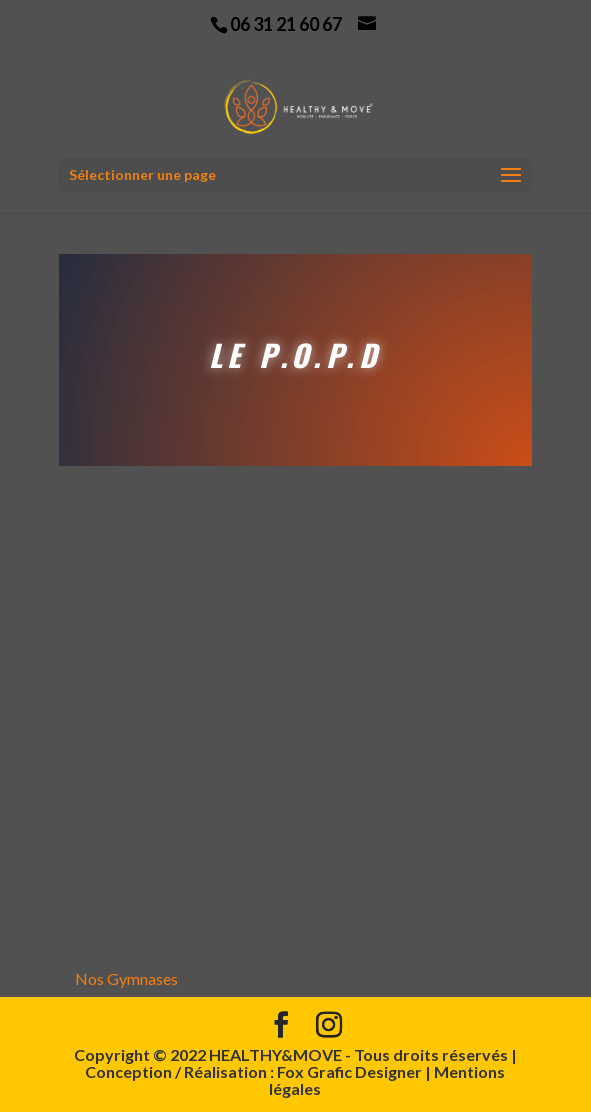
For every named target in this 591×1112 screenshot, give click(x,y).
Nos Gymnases (126, 978)
